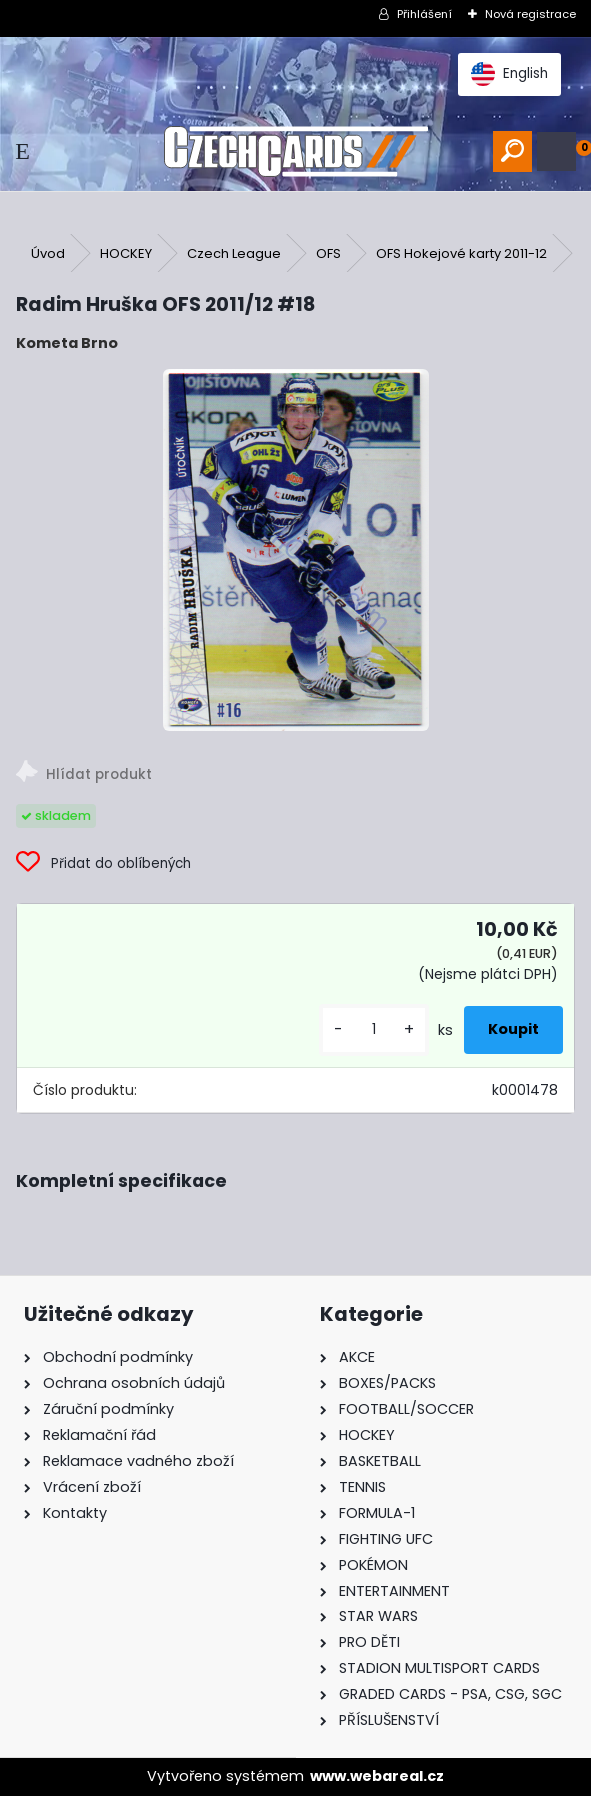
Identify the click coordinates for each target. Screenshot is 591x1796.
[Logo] (295, 151)
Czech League (234, 253)
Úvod (48, 253)
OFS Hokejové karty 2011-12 (461, 253)
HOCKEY (126, 253)
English (509, 74)
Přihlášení (424, 14)
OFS (328, 253)
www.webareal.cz (377, 1776)
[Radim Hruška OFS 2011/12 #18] (296, 550)
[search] (512, 151)
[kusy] (374, 1029)
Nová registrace (530, 14)
